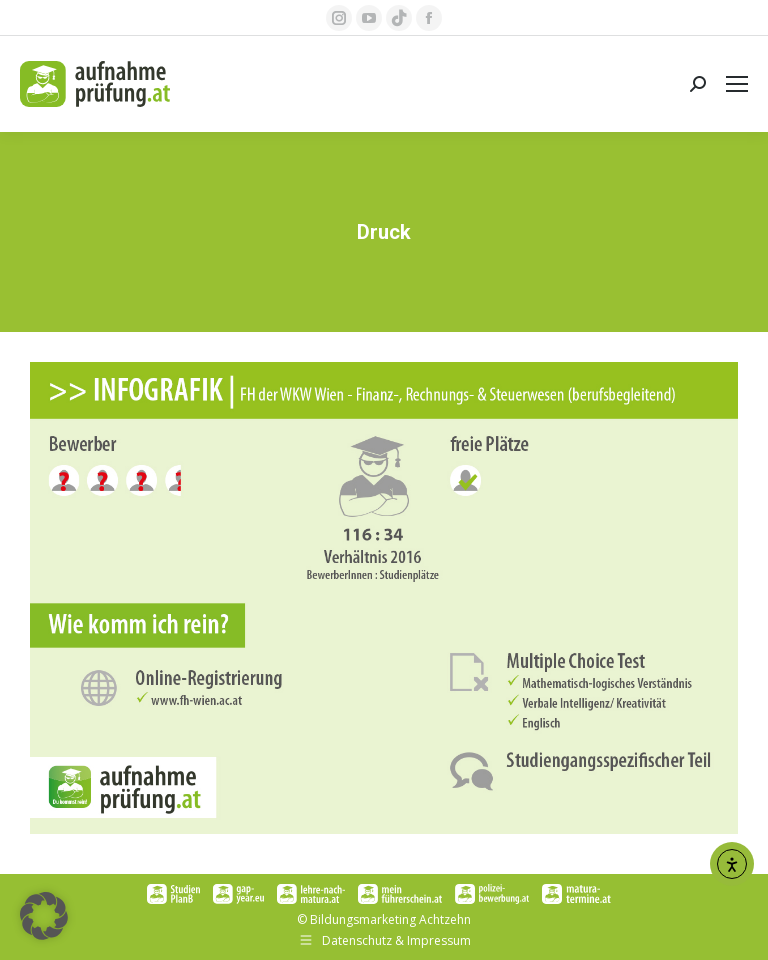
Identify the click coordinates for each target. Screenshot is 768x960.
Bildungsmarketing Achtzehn (390, 919)
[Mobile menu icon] (737, 84)
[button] (44, 916)
